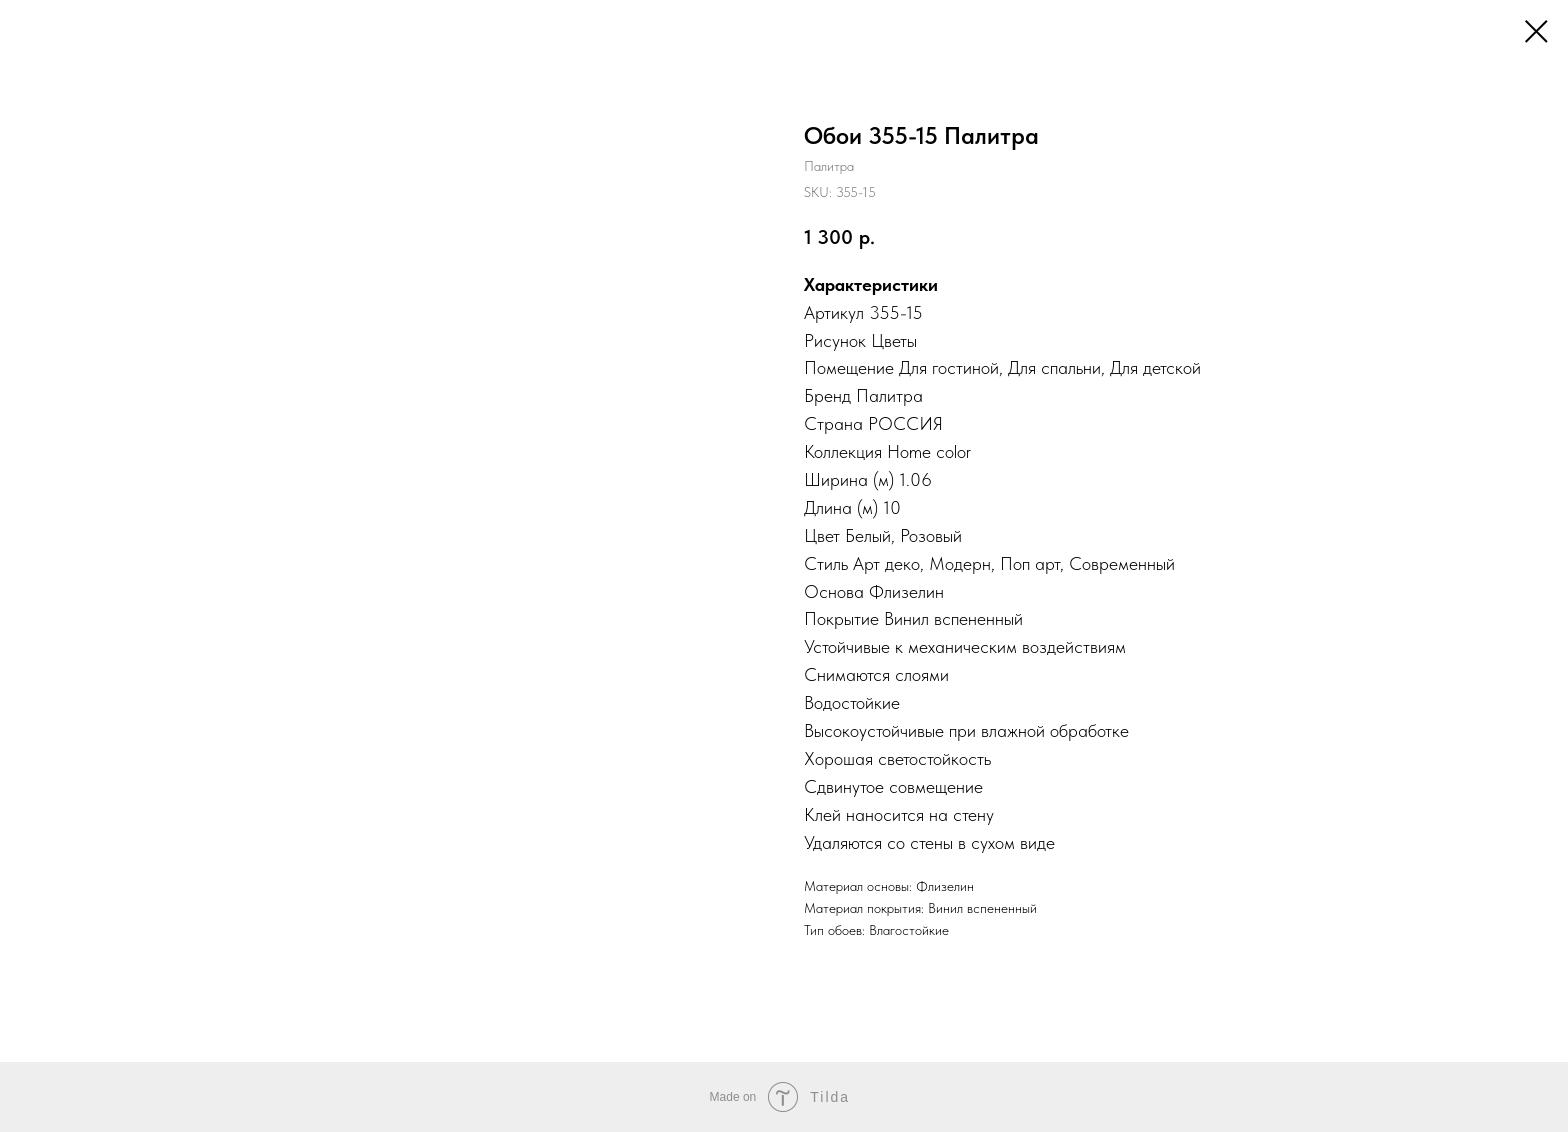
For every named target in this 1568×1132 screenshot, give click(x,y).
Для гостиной (949, 367)
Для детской (1155, 367)
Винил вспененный (953, 618)
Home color (929, 451)
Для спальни (1054, 367)
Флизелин (906, 591)
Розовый (931, 535)
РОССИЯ (905, 423)
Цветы (894, 340)
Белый (868, 535)
